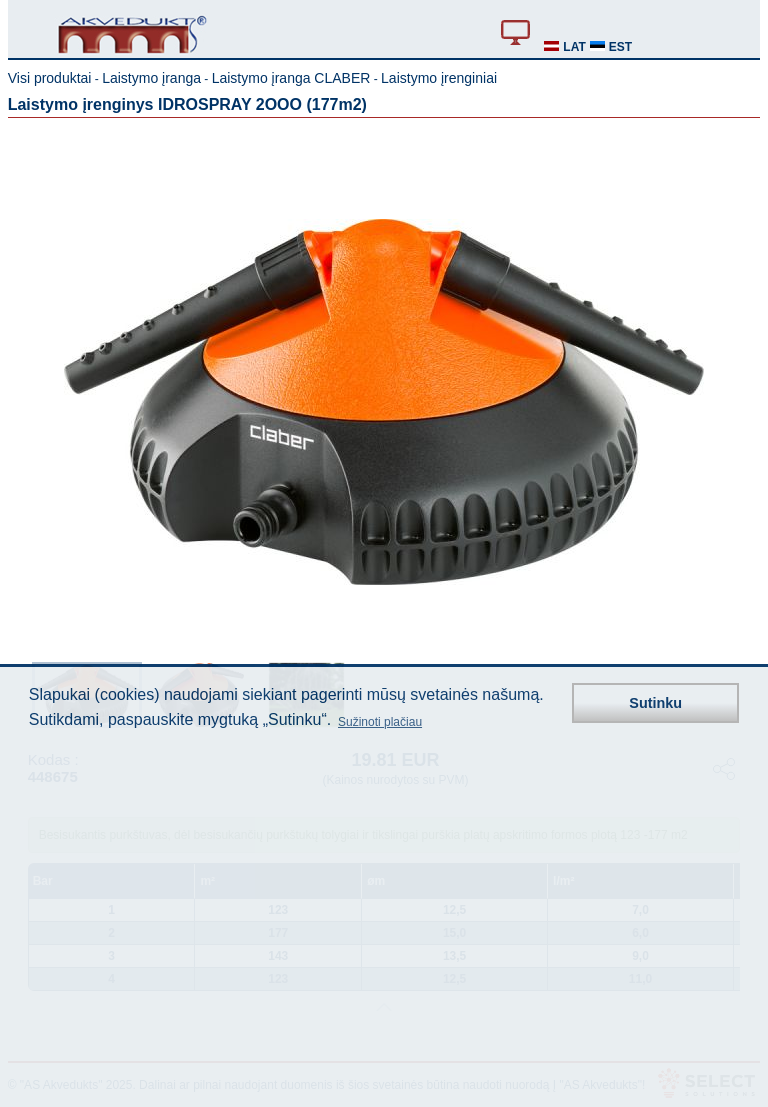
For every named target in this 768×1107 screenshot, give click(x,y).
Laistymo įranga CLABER (291, 78)
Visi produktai (50, 78)
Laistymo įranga (151, 78)
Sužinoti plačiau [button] (380, 722)
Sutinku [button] (655, 703)
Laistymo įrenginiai (439, 78)
